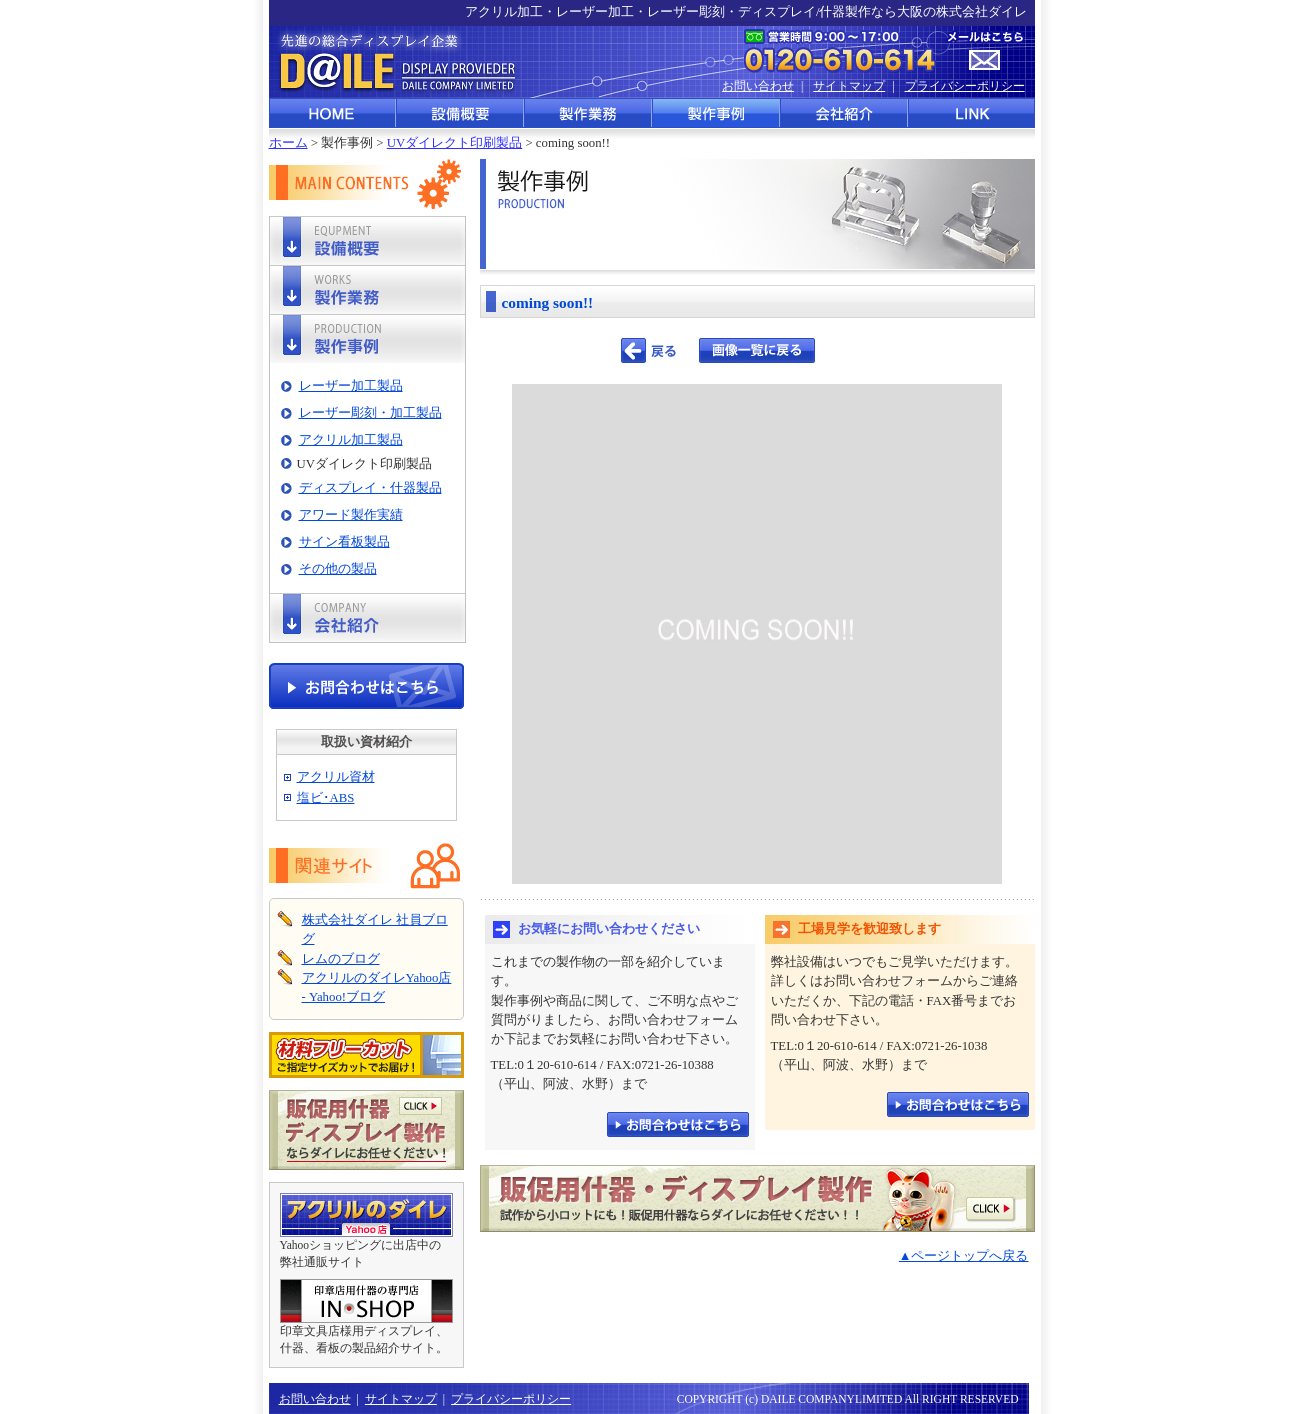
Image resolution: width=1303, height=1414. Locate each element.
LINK (972, 113)
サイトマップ (849, 86)
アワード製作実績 (351, 515)
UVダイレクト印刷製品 (454, 143)
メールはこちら (985, 51)
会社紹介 (845, 113)
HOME (333, 113)
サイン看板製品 (344, 542)
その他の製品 (338, 569)
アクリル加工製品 (351, 440)
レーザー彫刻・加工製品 (370, 413)
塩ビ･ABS (326, 798)
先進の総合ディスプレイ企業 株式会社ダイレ (394, 62)
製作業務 (589, 113)
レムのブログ (341, 959)
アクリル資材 (336, 777)
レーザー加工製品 (351, 386)
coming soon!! (548, 302)
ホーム (288, 143)
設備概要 (461, 113)
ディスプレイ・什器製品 (370, 488)
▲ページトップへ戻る (964, 1256)
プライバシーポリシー (965, 86)
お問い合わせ (758, 86)
